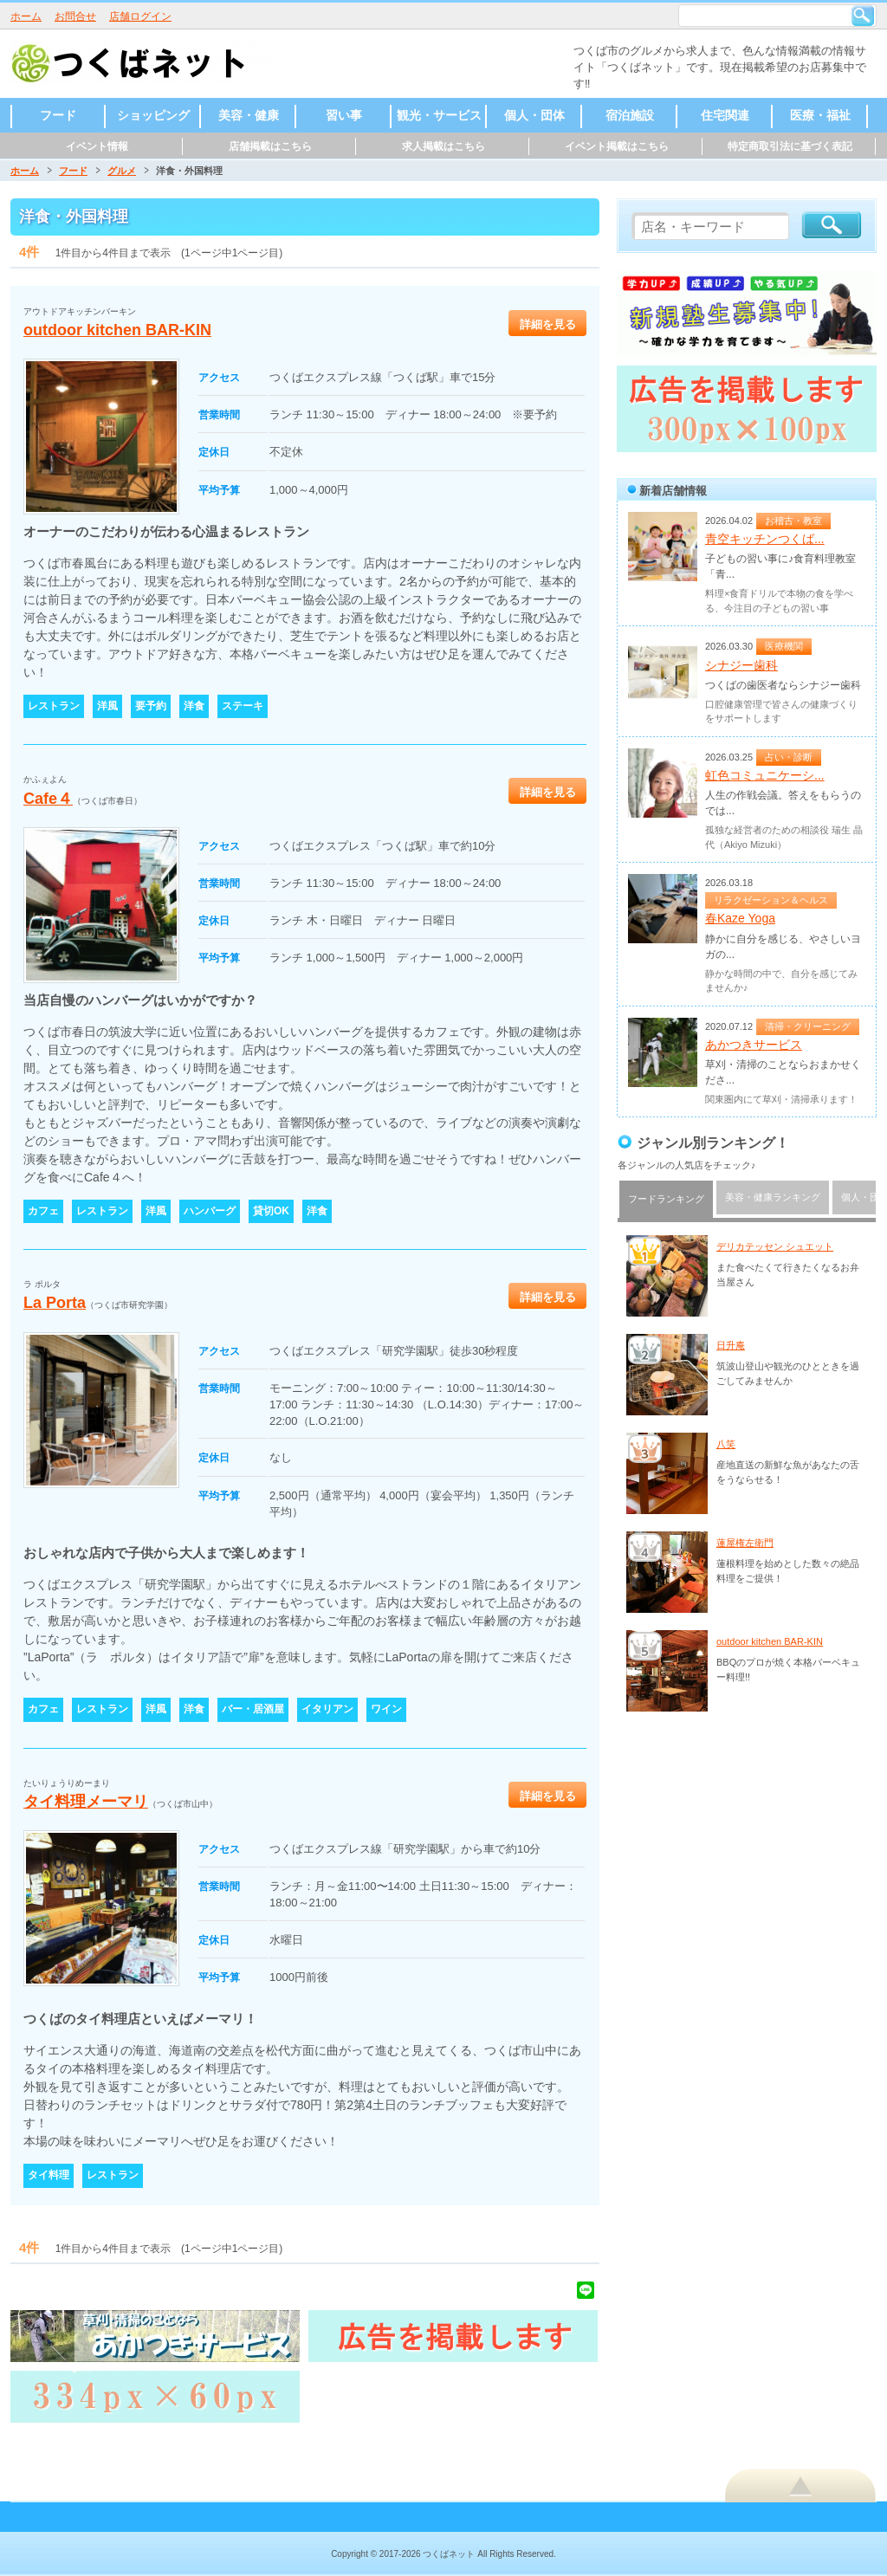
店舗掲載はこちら (270, 146)
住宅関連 (725, 115)
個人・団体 (534, 115)
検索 (862, 15)
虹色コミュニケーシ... (765, 775)
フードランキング (666, 1199)
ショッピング (153, 115)
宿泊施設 (629, 115)
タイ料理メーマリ (85, 1801)
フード (58, 115)
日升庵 (730, 1345)
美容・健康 (248, 115)
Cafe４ (48, 798)
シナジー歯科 (741, 665)
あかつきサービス (753, 1045)
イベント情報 (97, 146)
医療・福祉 (820, 115)
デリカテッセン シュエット (774, 1246)
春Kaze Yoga (740, 918)
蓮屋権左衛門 (745, 1542)
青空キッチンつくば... (765, 539)
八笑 (725, 1444)
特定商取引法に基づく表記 (790, 146)
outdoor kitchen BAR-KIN (117, 330)
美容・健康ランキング (772, 1197)
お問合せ (75, 16)
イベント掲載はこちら (617, 146)
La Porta (54, 1302)
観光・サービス (439, 115)
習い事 (344, 115)
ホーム (26, 16)
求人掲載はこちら (443, 146)
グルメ (121, 170)
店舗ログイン (140, 16)
